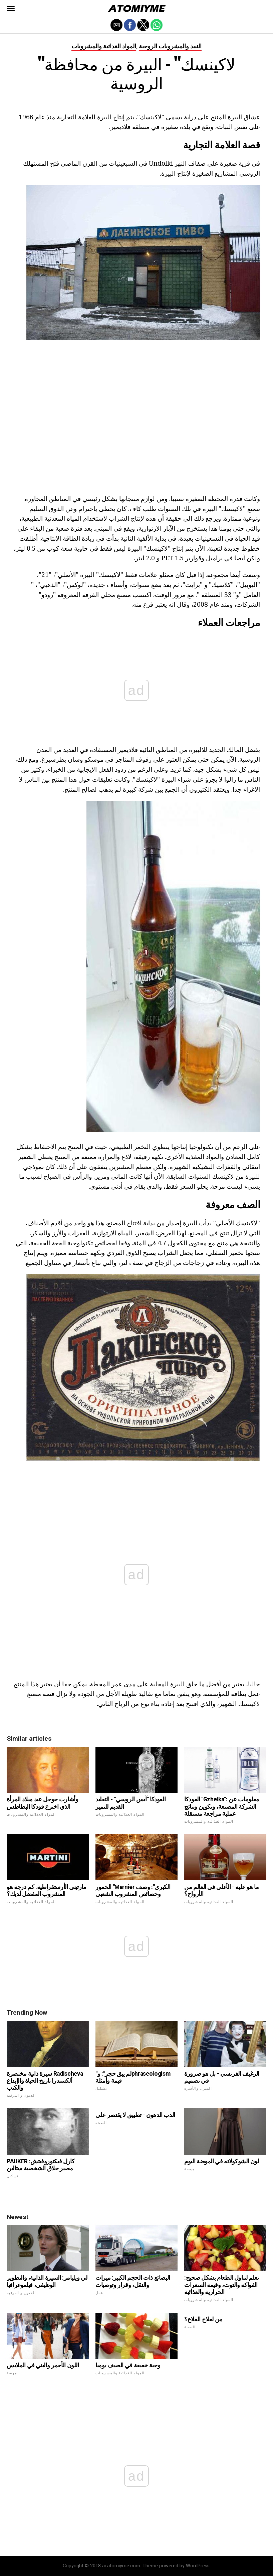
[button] (11, 8)
